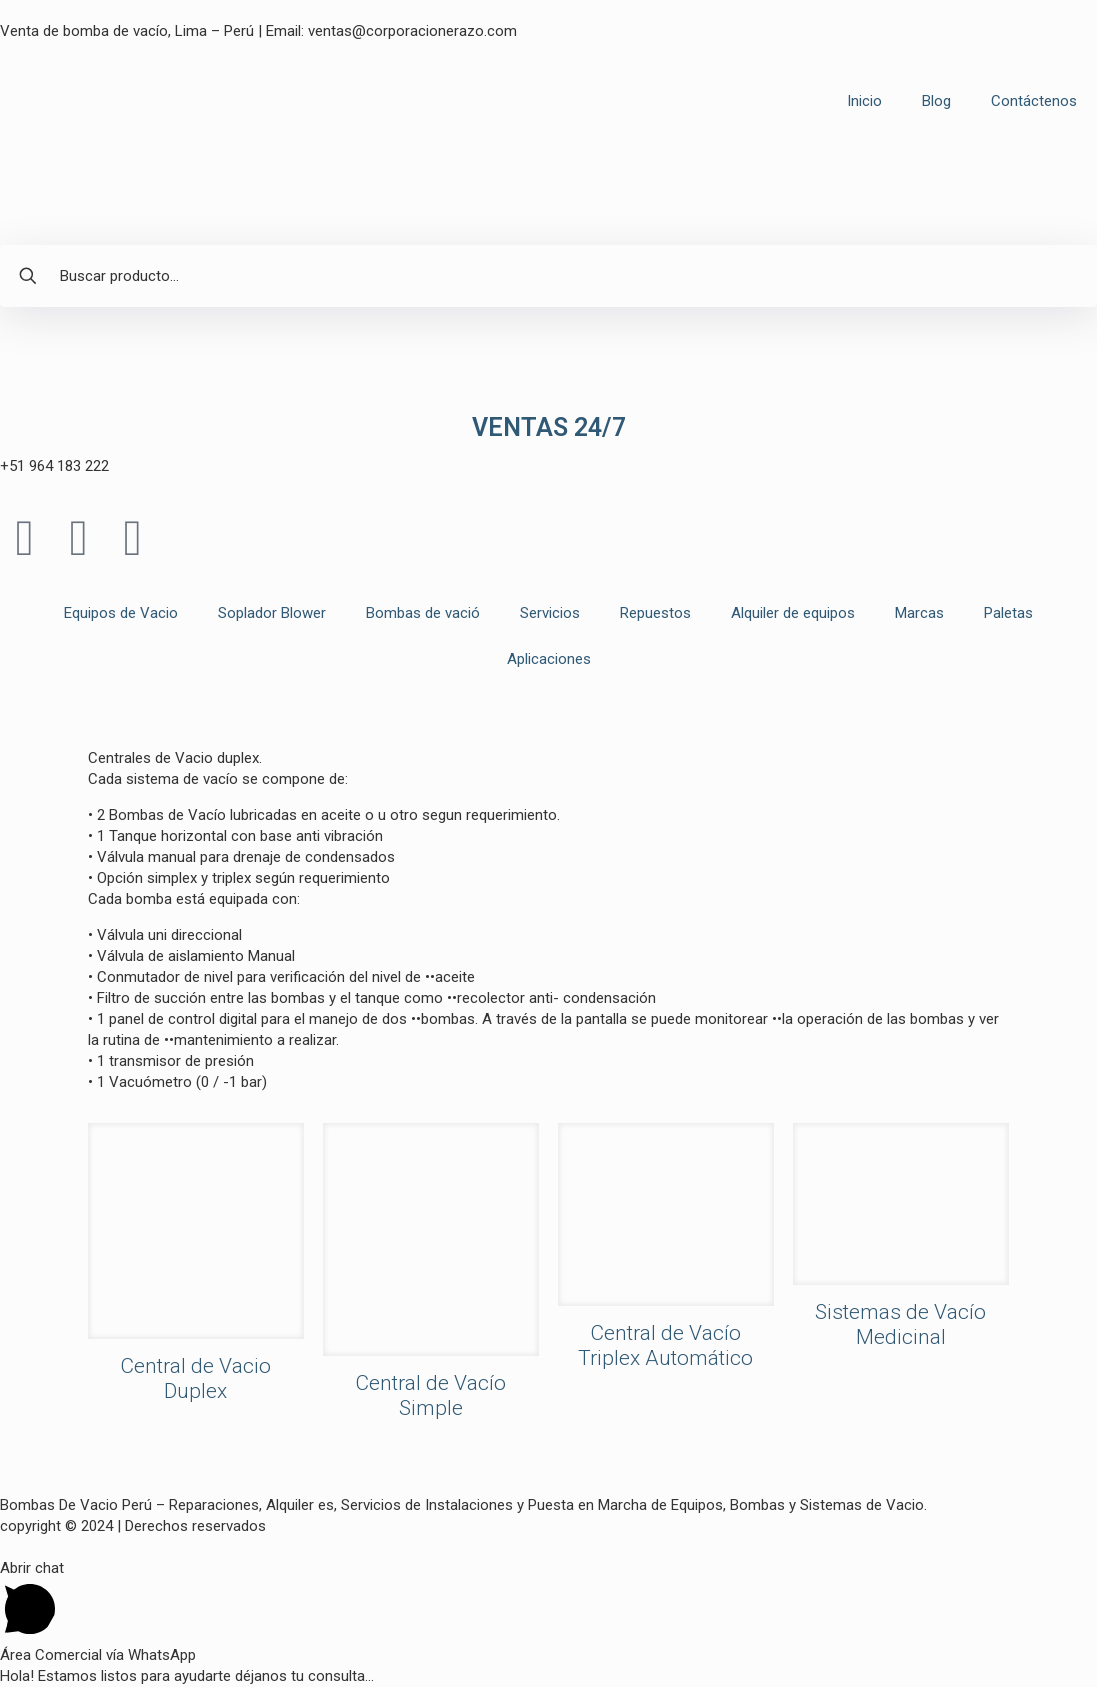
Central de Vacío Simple (430, 1395)
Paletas (1008, 613)
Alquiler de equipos (793, 613)
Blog (936, 101)
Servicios (550, 613)
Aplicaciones (549, 659)
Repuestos (655, 613)
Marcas (919, 613)
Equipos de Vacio (121, 613)
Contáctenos (1034, 101)
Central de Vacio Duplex (195, 1378)
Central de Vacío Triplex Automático (665, 1345)
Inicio (864, 101)
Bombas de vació (423, 613)
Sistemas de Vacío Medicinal (900, 1324)
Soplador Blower (272, 613)
